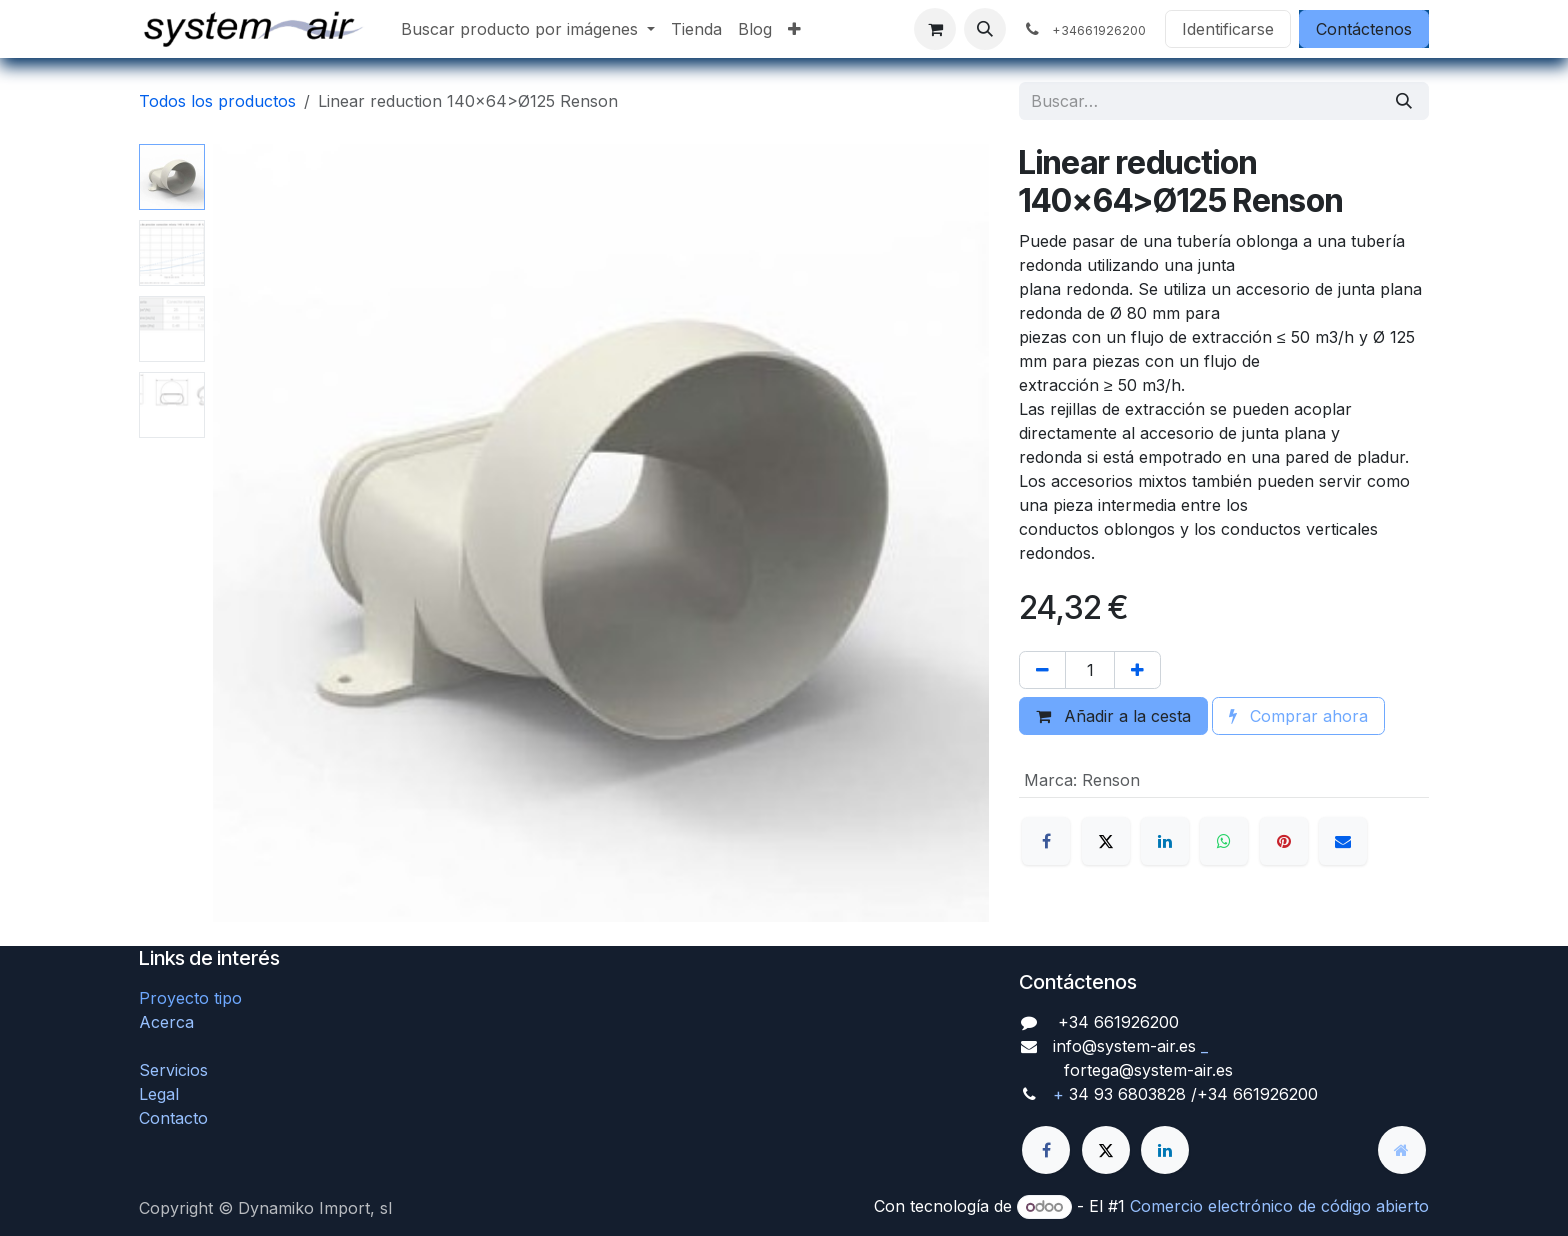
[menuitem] (528, 29)
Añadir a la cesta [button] (1113, 716)
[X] (1106, 841)
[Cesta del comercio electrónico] (935, 29)
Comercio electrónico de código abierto (1279, 1206)
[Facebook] (1046, 841)
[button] (985, 29)
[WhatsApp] (1224, 841)
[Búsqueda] (1404, 101)
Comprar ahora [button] (1298, 716)
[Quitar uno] (1042, 670)
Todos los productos (217, 101)
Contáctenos (1364, 29)
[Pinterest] (1284, 841)
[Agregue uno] (1137, 670)
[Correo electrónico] (1343, 841)
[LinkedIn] (1165, 841)
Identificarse (1228, 29)
